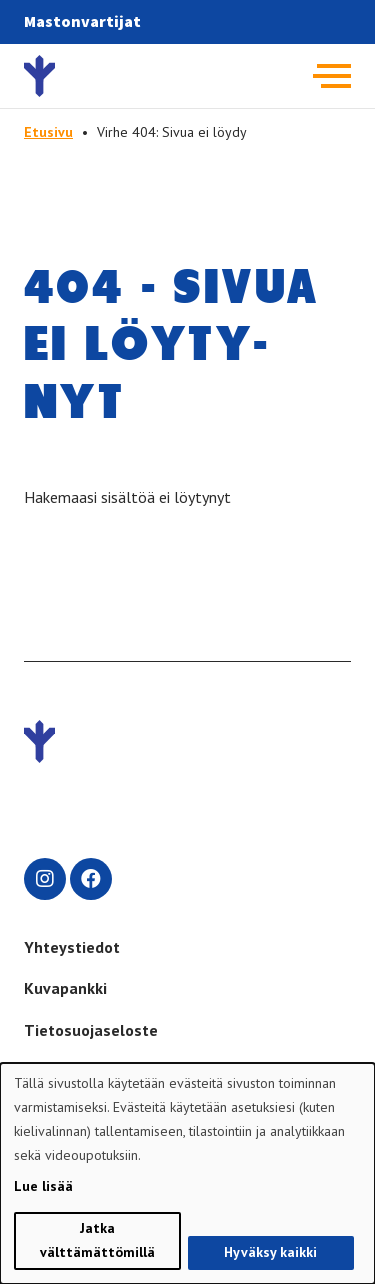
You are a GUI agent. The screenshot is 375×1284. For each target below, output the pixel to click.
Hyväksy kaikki (270, 1252)
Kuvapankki (65, 988)
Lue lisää (43, 1186)
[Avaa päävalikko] (332, 76)
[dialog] (187, 1173)
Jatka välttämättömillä (97, 1240)
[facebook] (91, 879)
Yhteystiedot (72, 947)
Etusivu (48, 132)
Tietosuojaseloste (91, 1030)
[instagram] (45, 879)
